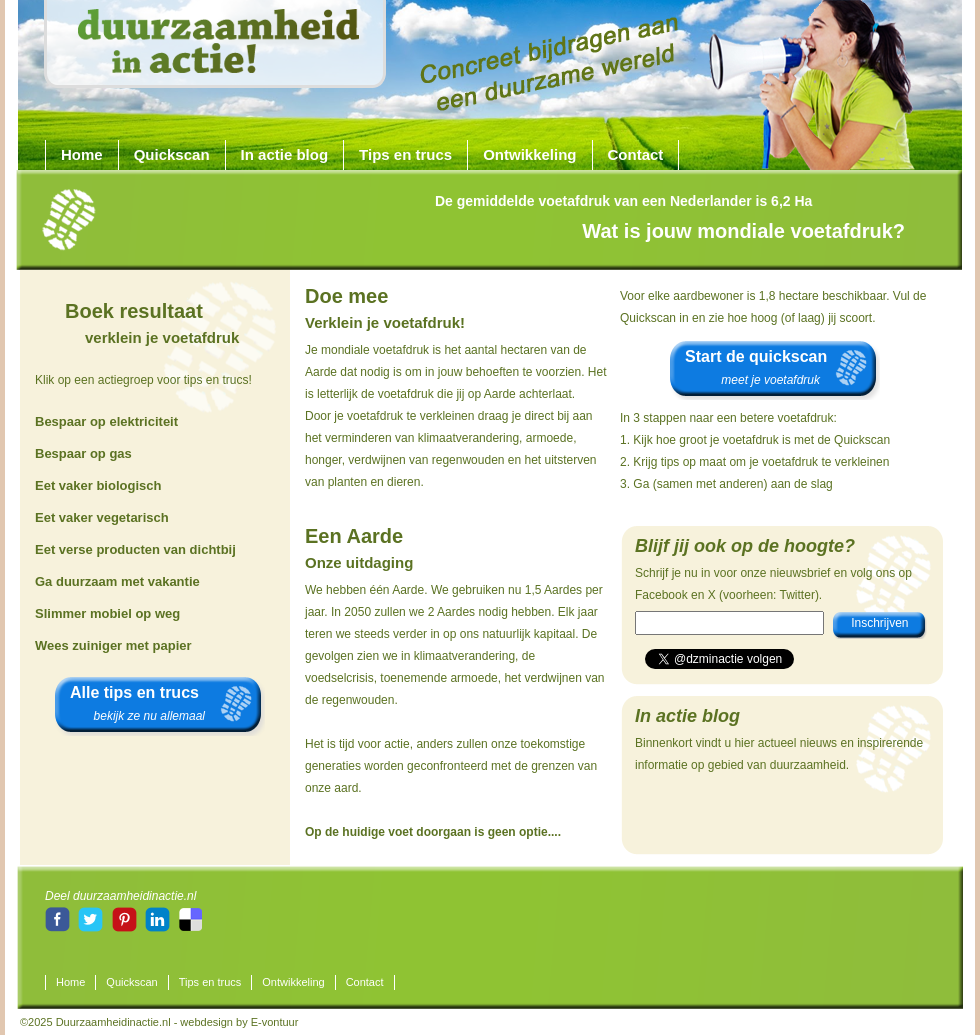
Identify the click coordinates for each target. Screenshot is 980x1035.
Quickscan (172, 154)
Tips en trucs (405, 154)
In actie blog (285, 154)
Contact (636, 154)
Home (82, 154)
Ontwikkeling (529, 154)
